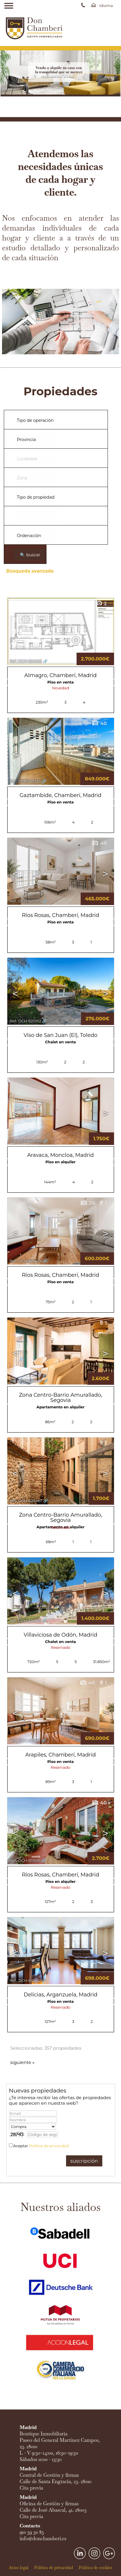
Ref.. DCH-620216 (25, 1621)
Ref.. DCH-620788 (26, 1141)
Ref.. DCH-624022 (26, 661)
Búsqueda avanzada (29, 571)
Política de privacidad (49, 2146)
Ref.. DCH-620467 (26, 1501)
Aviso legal (18, 2567)
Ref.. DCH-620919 (26, 901)
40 (99, 723)
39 (87, 1203)
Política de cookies (95, 2567)
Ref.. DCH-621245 (25, 781)
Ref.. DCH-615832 (25, 1980)
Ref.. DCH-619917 (25, 1740)
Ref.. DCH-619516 (25, 1860)
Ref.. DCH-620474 (26, 1261)
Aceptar (41, 2146)
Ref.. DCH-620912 (25, 1021)
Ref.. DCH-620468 (26, 1381)
